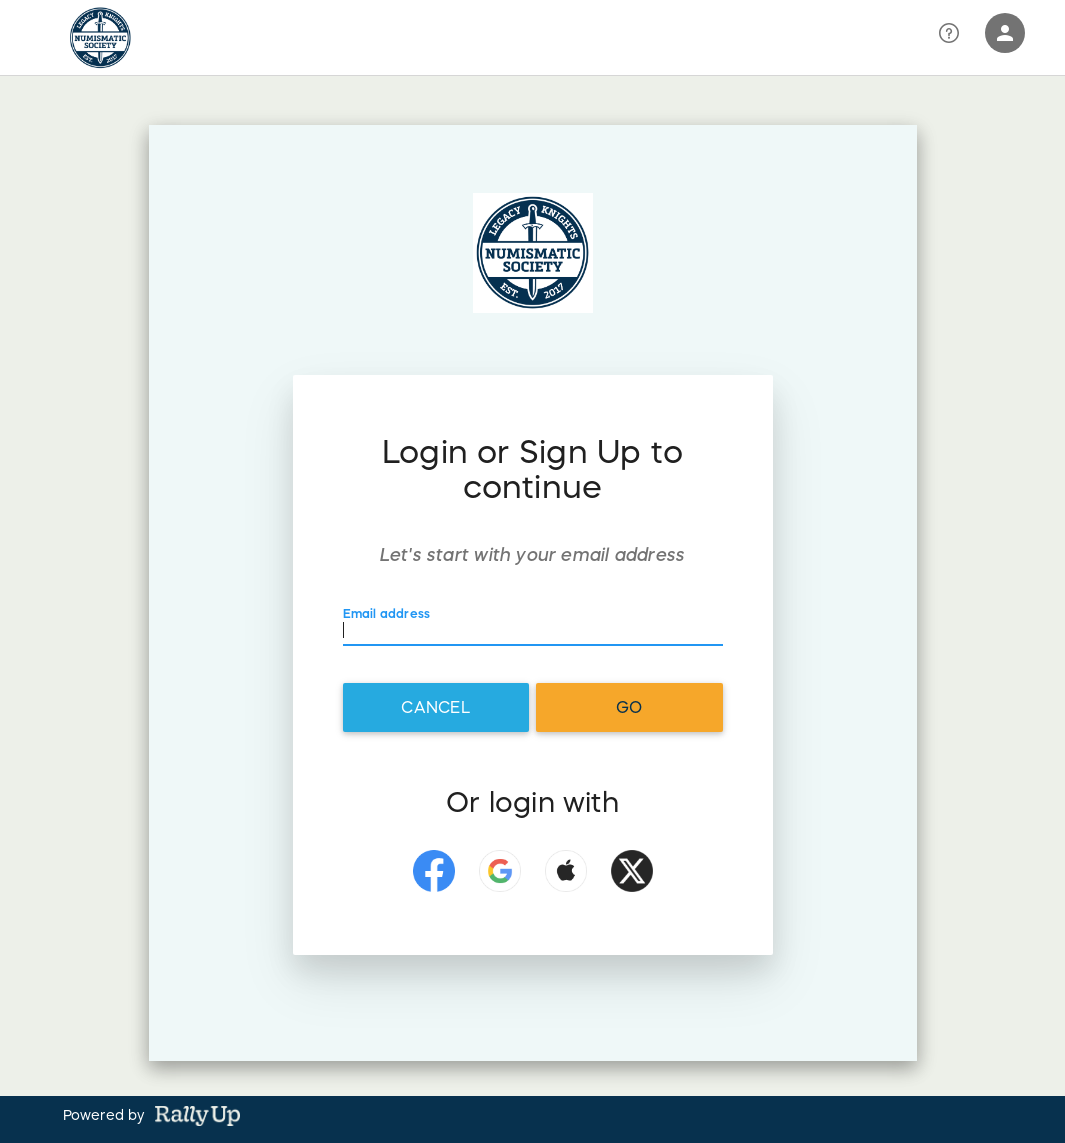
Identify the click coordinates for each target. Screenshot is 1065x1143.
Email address (387, 612)
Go (629, 707)
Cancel (435, 707)
